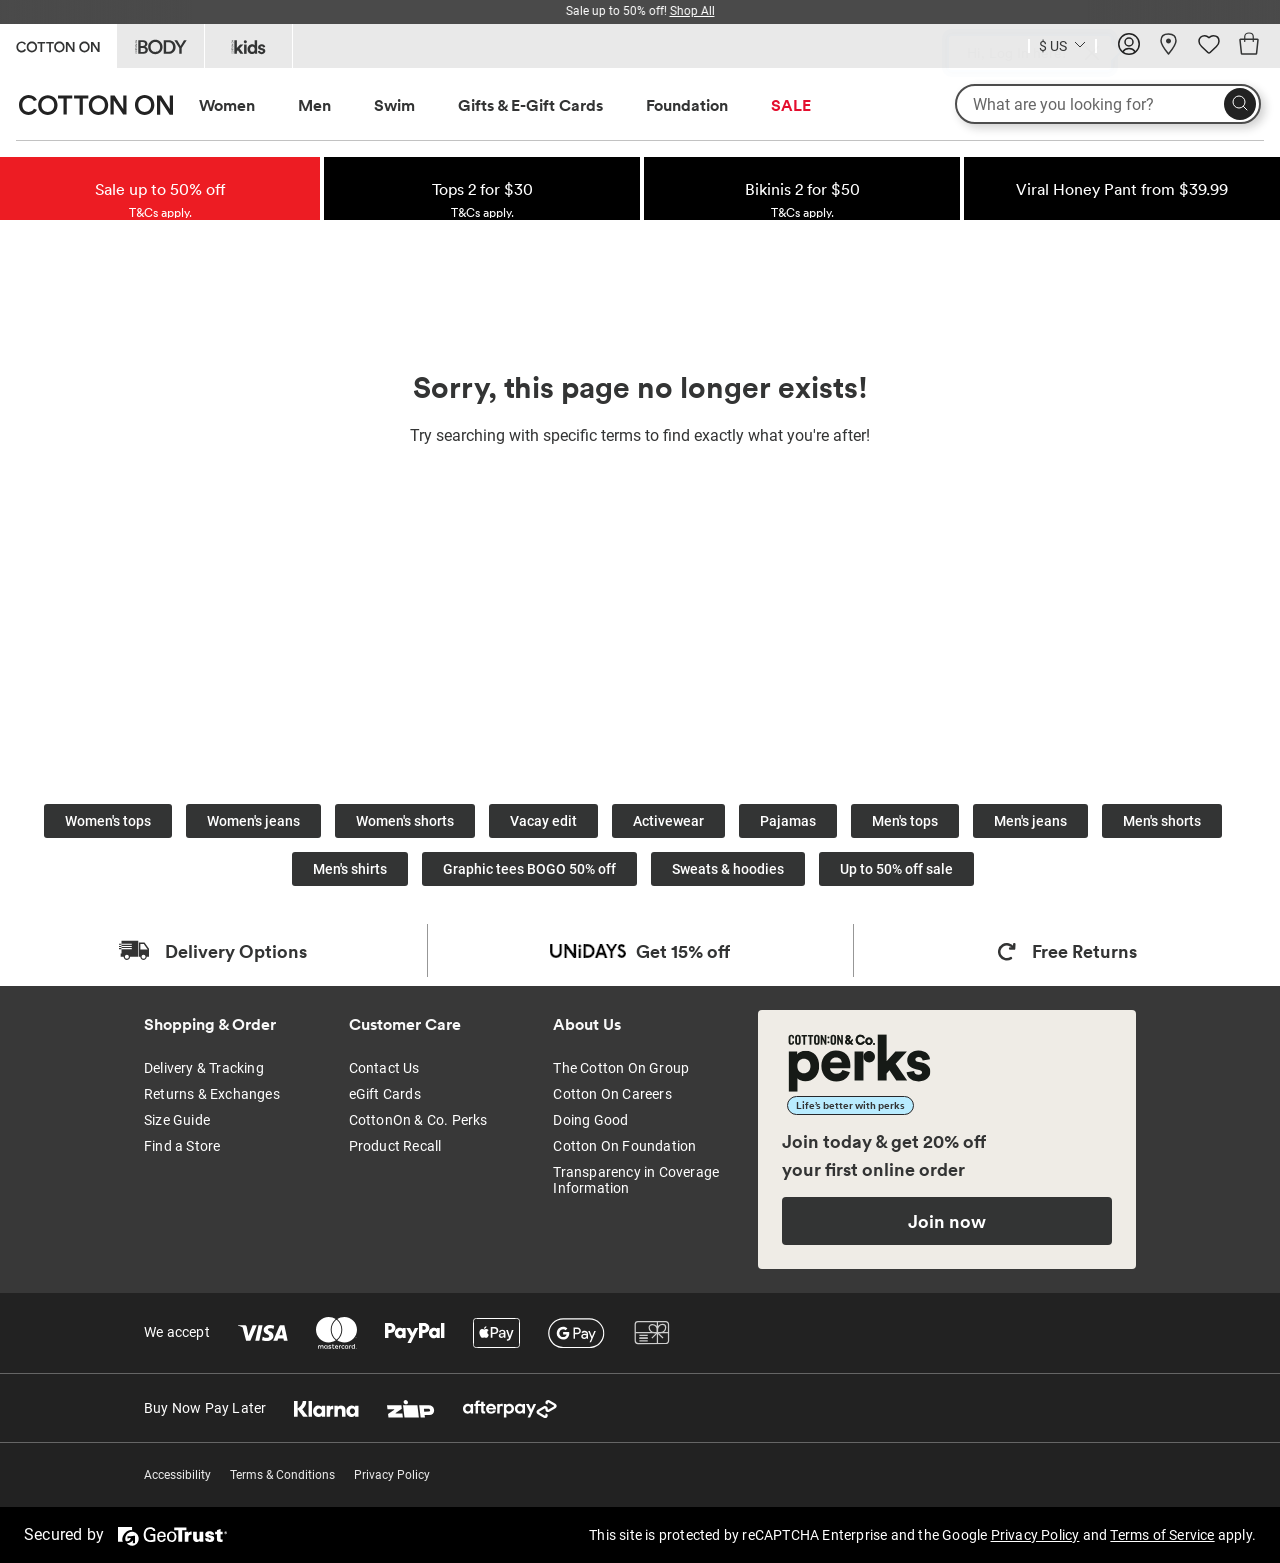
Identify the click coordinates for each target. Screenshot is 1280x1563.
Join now (947, 1221)
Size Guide (177, 1120)
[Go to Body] (160, 46)
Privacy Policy (392, 1475)
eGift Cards (385, 1094)
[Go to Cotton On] (58, 44)
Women (227, 105)
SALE (791, 105)
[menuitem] (245, 105)
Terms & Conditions (282, 1475)
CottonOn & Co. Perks (418, 1120)
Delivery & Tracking (204, 1068)
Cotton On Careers (612, 1094)
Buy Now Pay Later (205, 1408)
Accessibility (177, 1475)
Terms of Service (1162, 1535)
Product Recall (395, 1146)
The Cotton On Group (621, 1068)
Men (314, 105)
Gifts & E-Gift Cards (530, 105)
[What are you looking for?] (1108, 104)
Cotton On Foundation (624, 1146)
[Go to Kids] (248, 46)
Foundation (687, 105)
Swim (394, 105)
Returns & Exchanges (212, 1094)
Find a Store (182, 1146)
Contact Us (384, 1068)
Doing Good (590, 1120)
